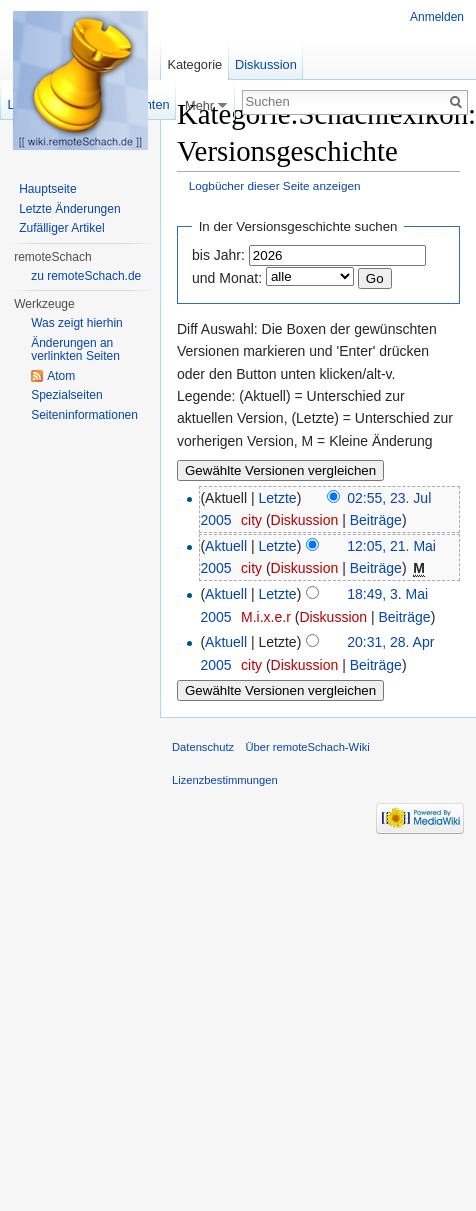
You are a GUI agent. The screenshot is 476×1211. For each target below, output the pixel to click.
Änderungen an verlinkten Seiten (75, 350)
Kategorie (194, 64)
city (251, 520)
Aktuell (226, 546)
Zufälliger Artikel (61, 228)
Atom (61, 376)
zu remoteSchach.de (86, 276)
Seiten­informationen (84, 415)
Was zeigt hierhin (77, 323)
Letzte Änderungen (69, 209)
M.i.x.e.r (266, 617)
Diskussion (305, 520)
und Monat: (227, 278)
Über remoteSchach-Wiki (307, 747)
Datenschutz (203, 747)
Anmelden (437, 17)
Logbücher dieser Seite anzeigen (275, 185)
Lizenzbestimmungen (225, 780)
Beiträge (376, 520)
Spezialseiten (66, 395)
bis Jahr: (218, 255)
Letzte (278, 498)
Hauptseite (47, 189)
